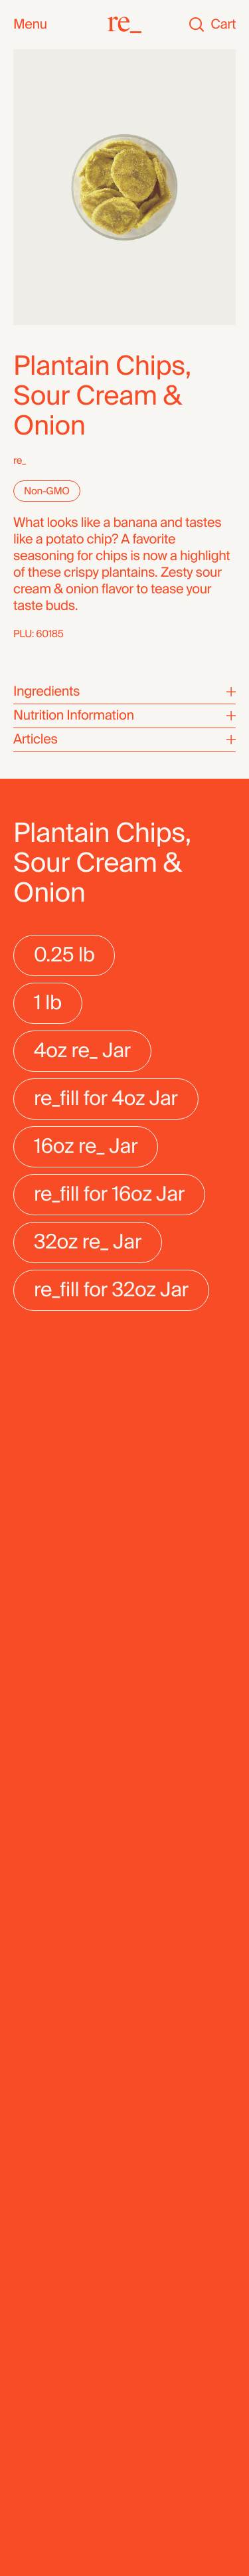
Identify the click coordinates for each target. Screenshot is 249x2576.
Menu (30, 25)
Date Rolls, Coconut (56, 1765)
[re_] (124, 25)
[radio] (64, 955)
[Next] (219, 1630)
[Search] (196, 25)
